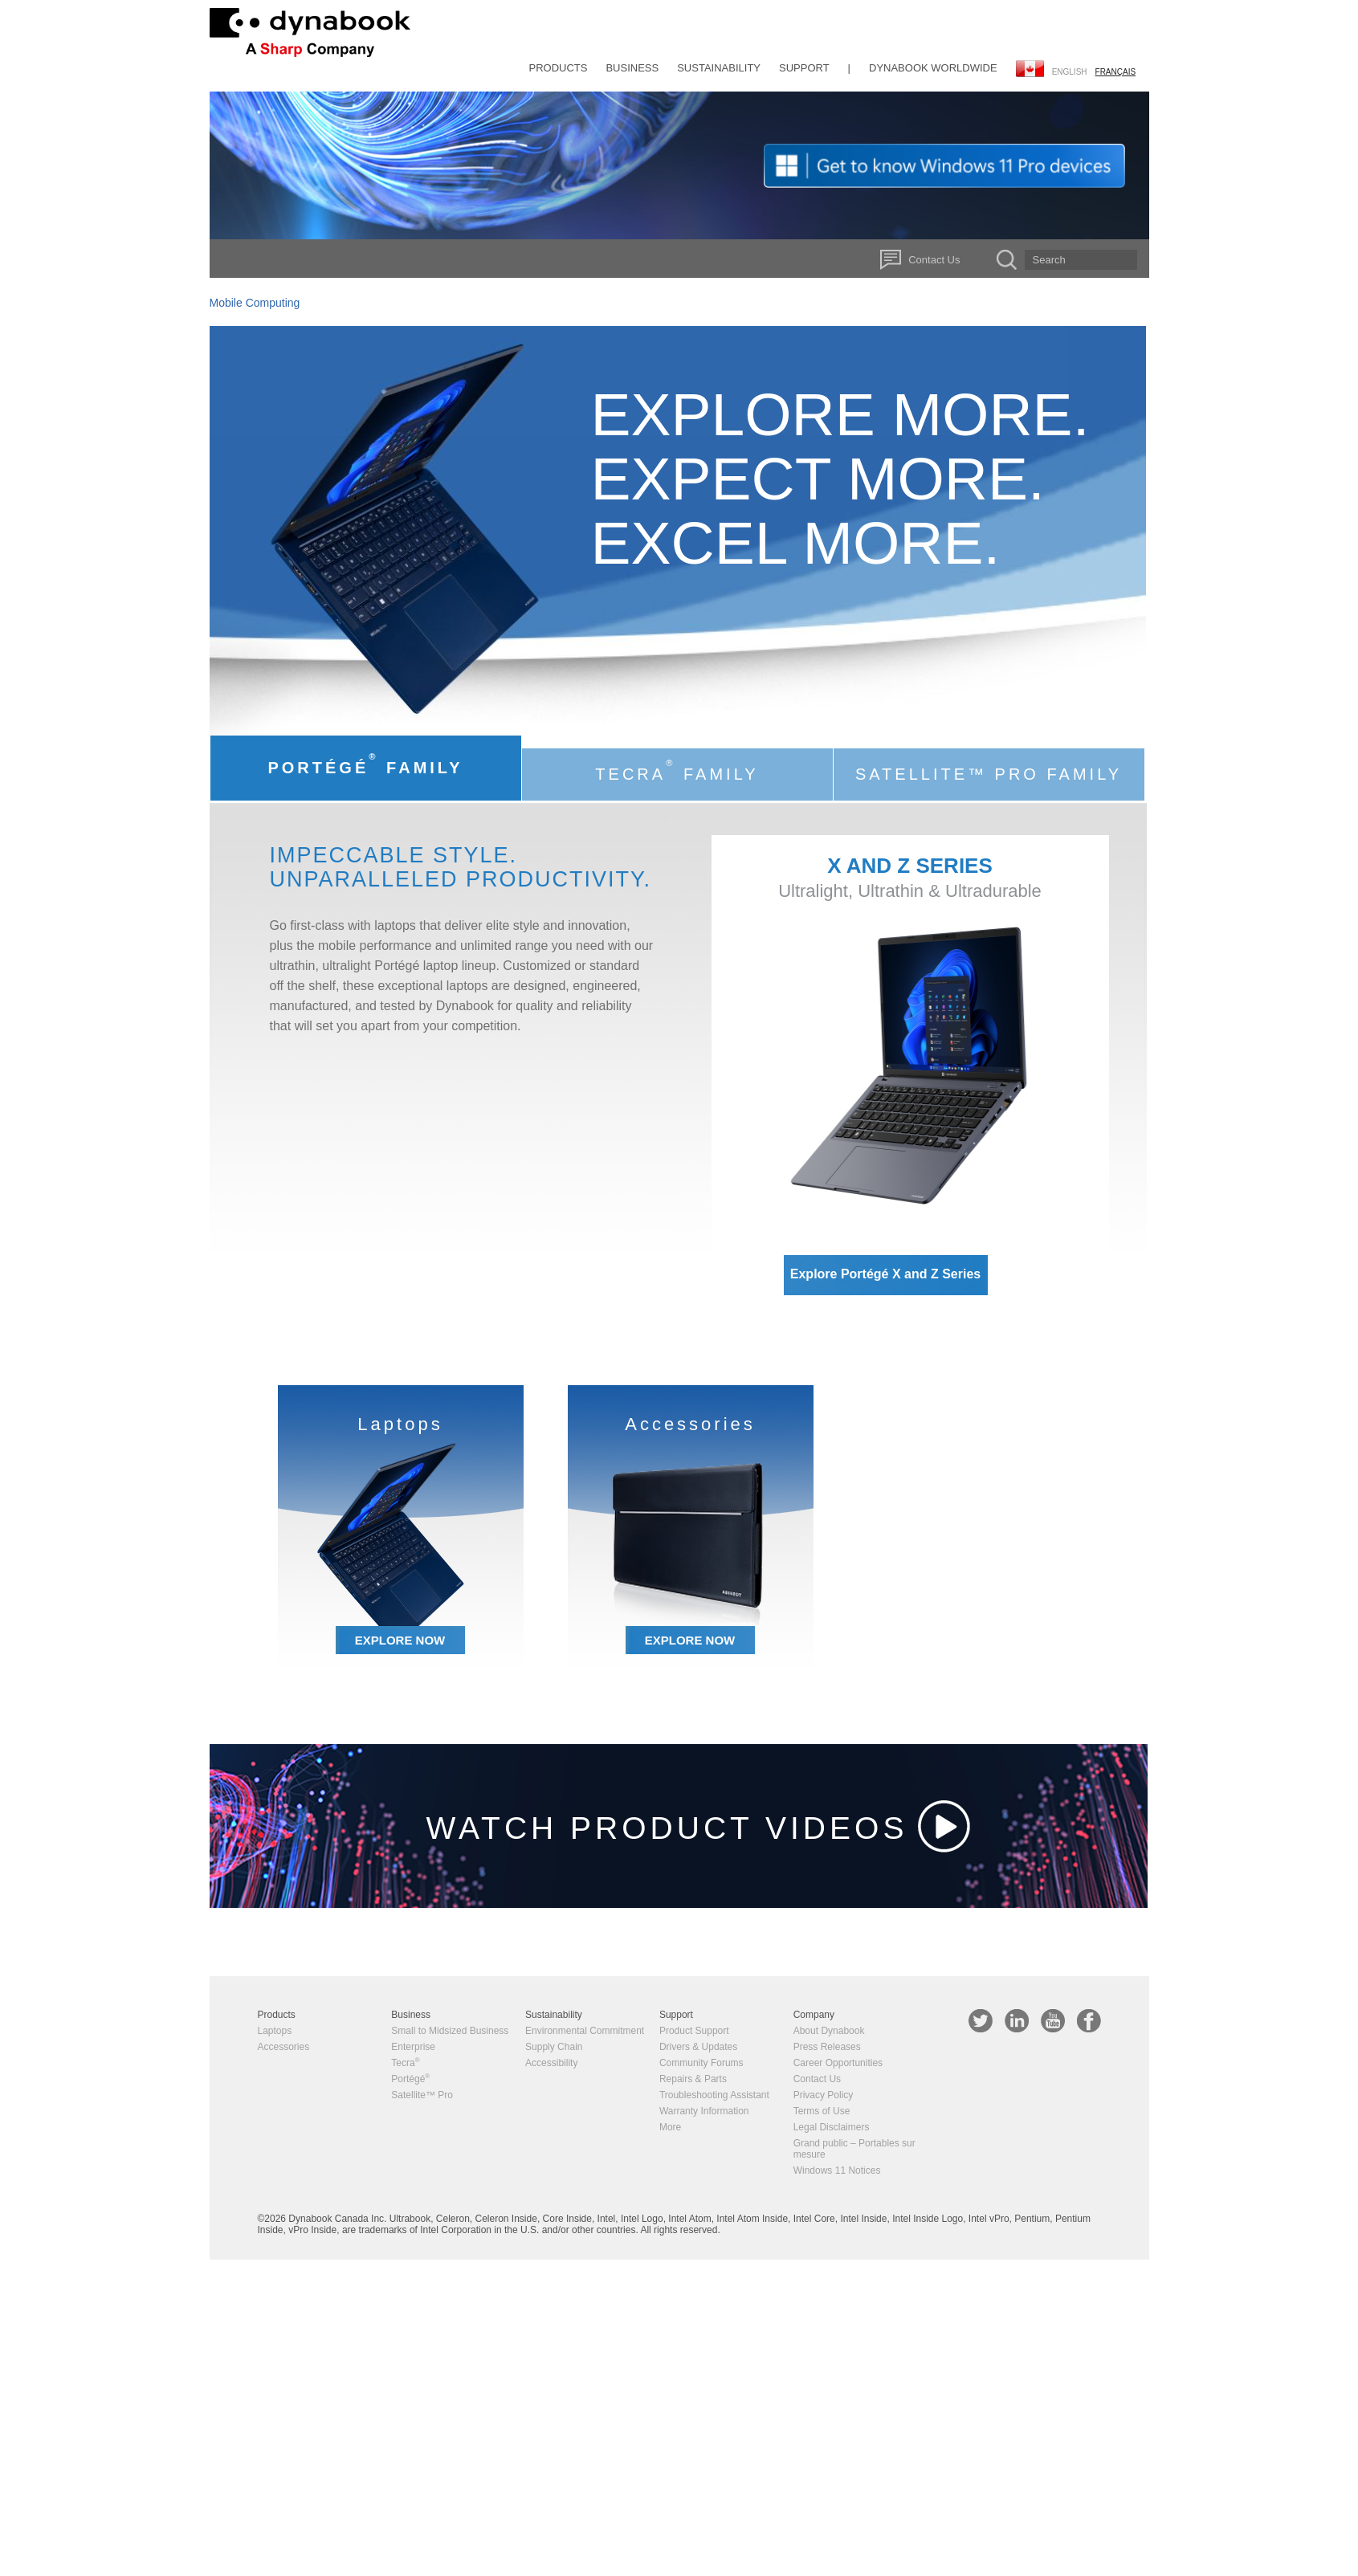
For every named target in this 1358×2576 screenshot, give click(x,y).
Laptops (275, 2030)
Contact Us (934, 260)
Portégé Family (365, 764)
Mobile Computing (255, 302)
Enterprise (413, 2046)
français (1115, 71)
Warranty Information (704, 2111)
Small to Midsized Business (449, 2030)
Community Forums (701, 2063)
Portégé (410, 2079)
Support (804, 68)
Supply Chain (553, 2046)
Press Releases (827, 2046)
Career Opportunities (838, 2063)
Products (558, 68)
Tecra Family (676, 770)
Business (632, 68)
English (1069, 71)
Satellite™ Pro (422, 2095)
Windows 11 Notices (837, 2170)
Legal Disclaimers (831, 2127)
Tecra (405, 2063)
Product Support (694, 2030)
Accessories (284, 2046)
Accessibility (551, 2063)
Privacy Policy (823, 2095)
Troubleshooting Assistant (714, 2095)
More (670, 2127)
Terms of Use (821, 2111)
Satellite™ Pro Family (988, 774)
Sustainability (719, 68)
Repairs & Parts (693, 2079)
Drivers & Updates (698, 2046)
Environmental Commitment (584, 2030)
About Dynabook (829, 2030)
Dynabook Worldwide (933, 68)
